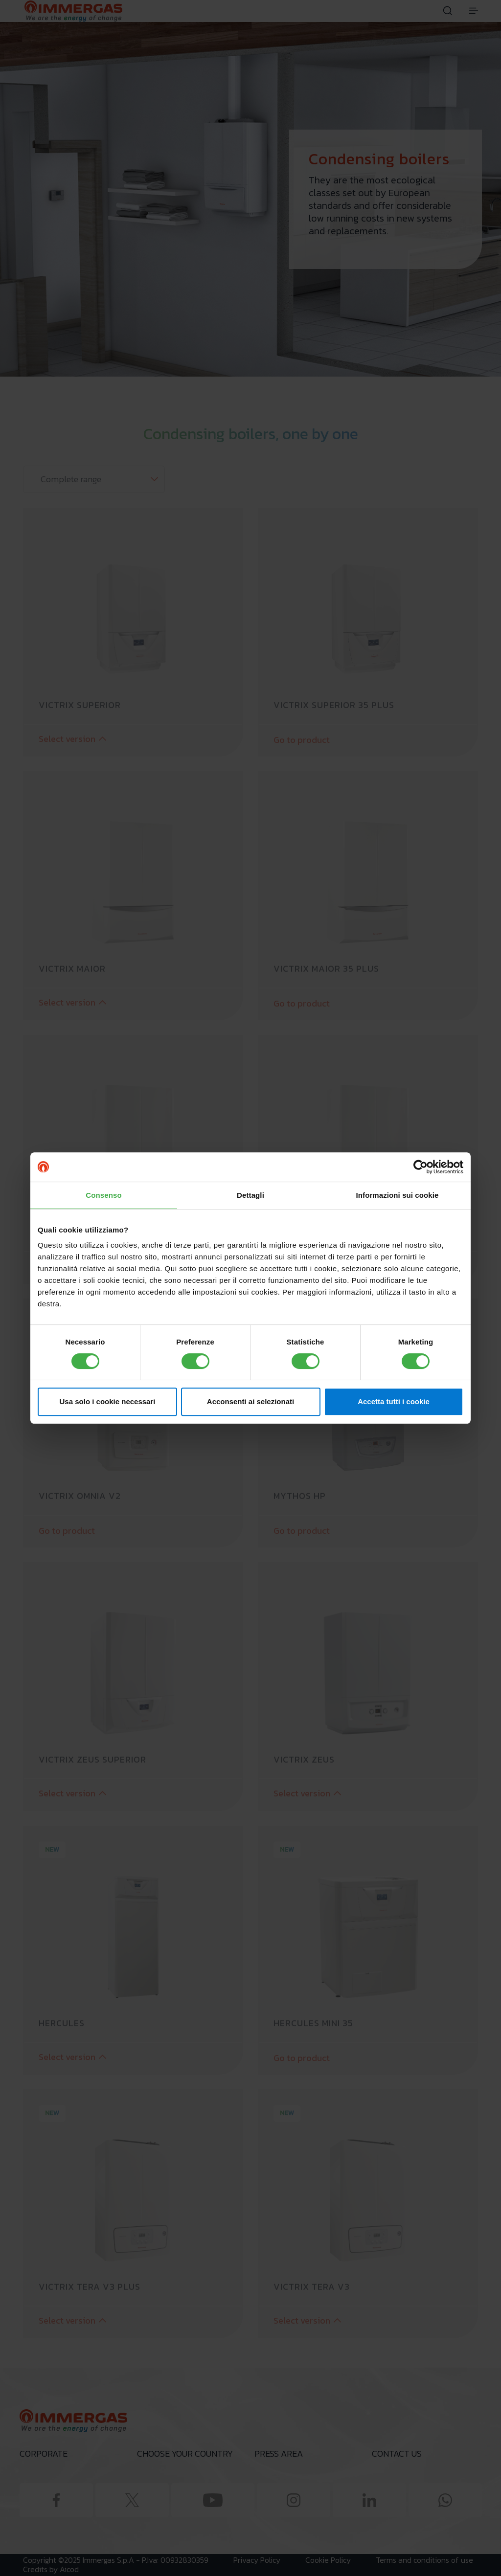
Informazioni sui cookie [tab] (397, 1195)
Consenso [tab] (103, 1195)
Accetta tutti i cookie (394, 1401)
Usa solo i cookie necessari (108, 1401)
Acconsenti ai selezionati (250, 1401)
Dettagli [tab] (250, 1195)
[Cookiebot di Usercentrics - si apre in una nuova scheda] (420, 1167)
